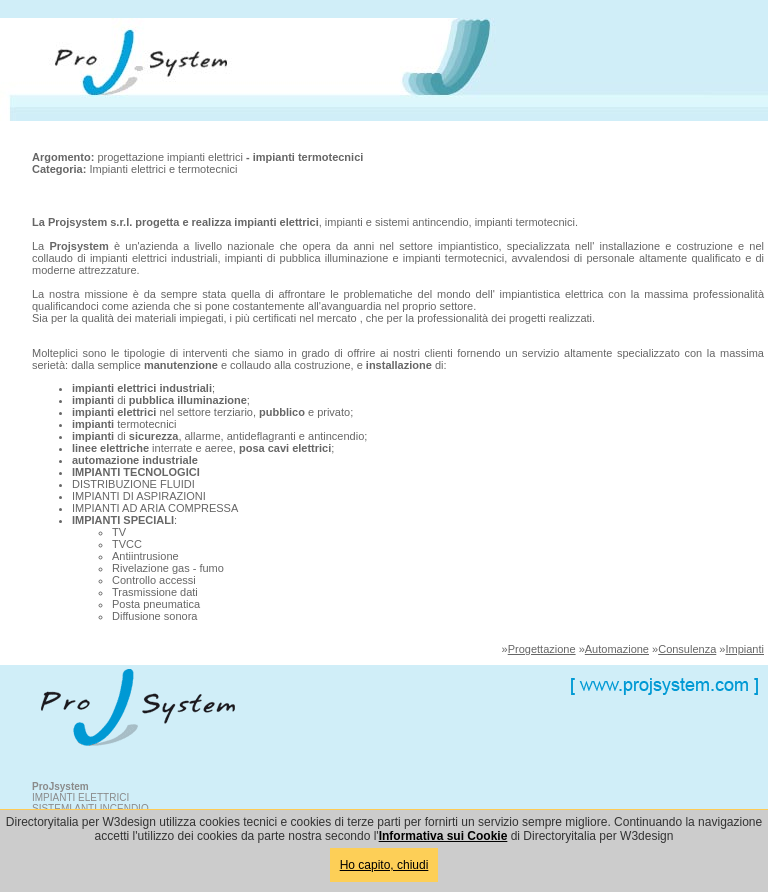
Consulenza (687, 649)
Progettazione (542, 649)
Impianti (744, 649)
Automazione (617, 649)
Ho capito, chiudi (384, 865)
